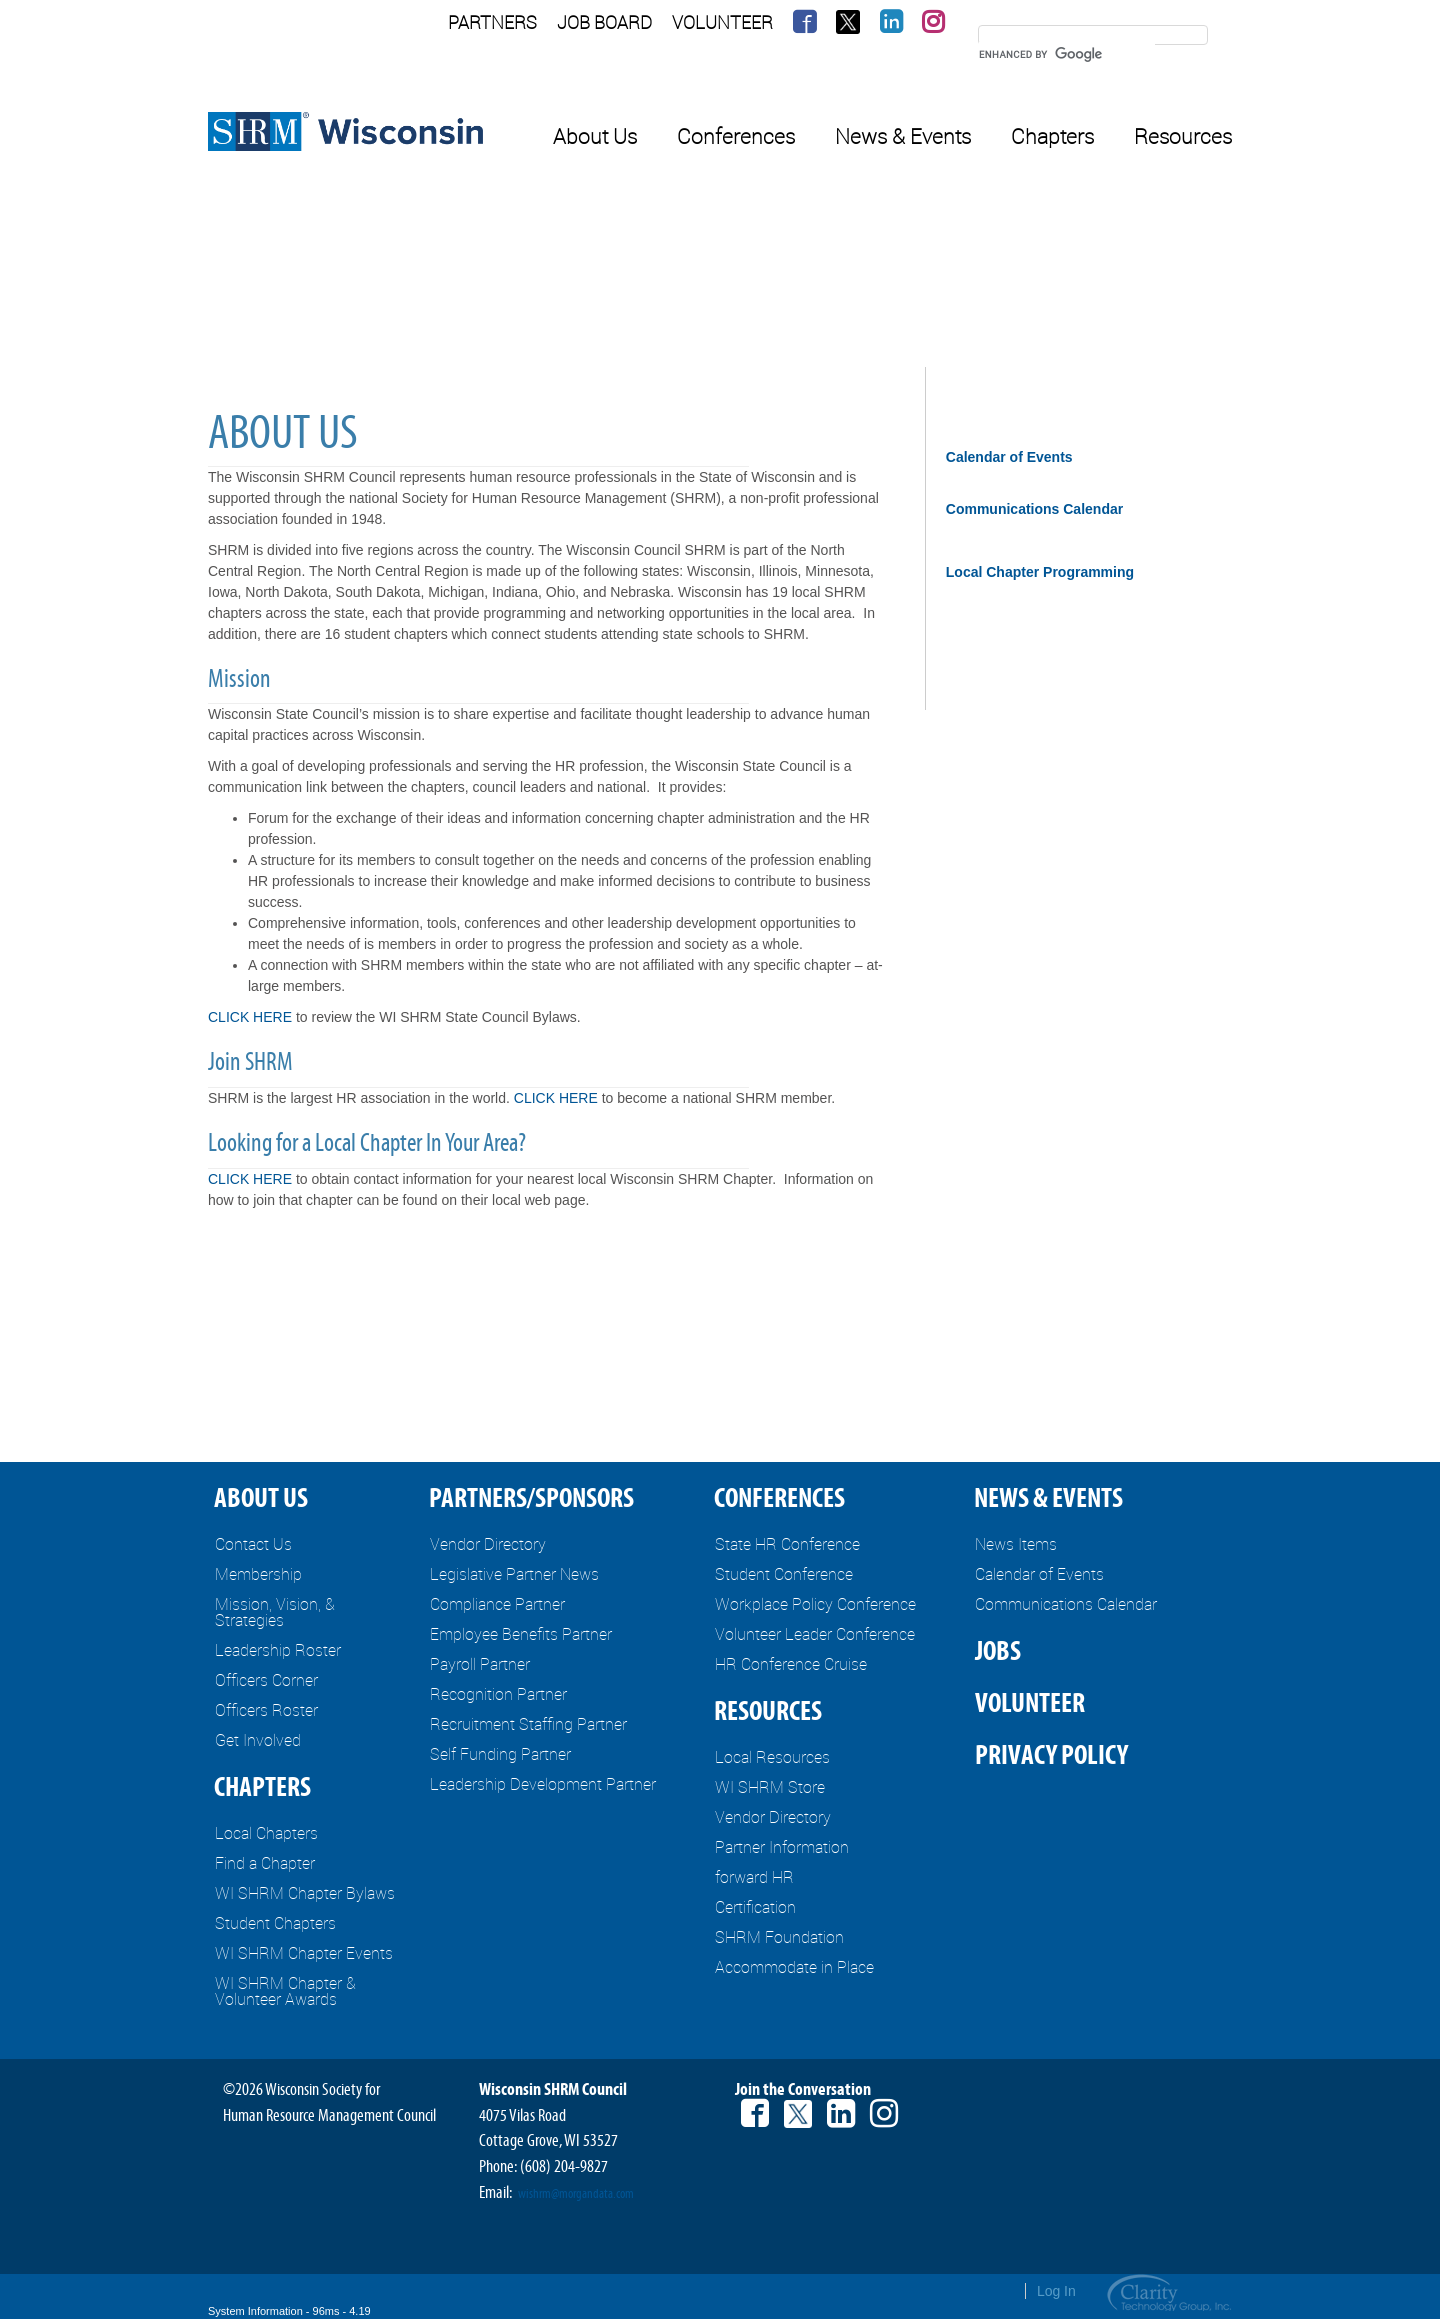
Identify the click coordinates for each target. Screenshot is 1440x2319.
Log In (1056, 2291)
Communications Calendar (1034, 509)
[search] (1067, 54)
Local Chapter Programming (1040, 572)
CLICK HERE (250, 1017)
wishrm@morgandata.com (576, 2194)
